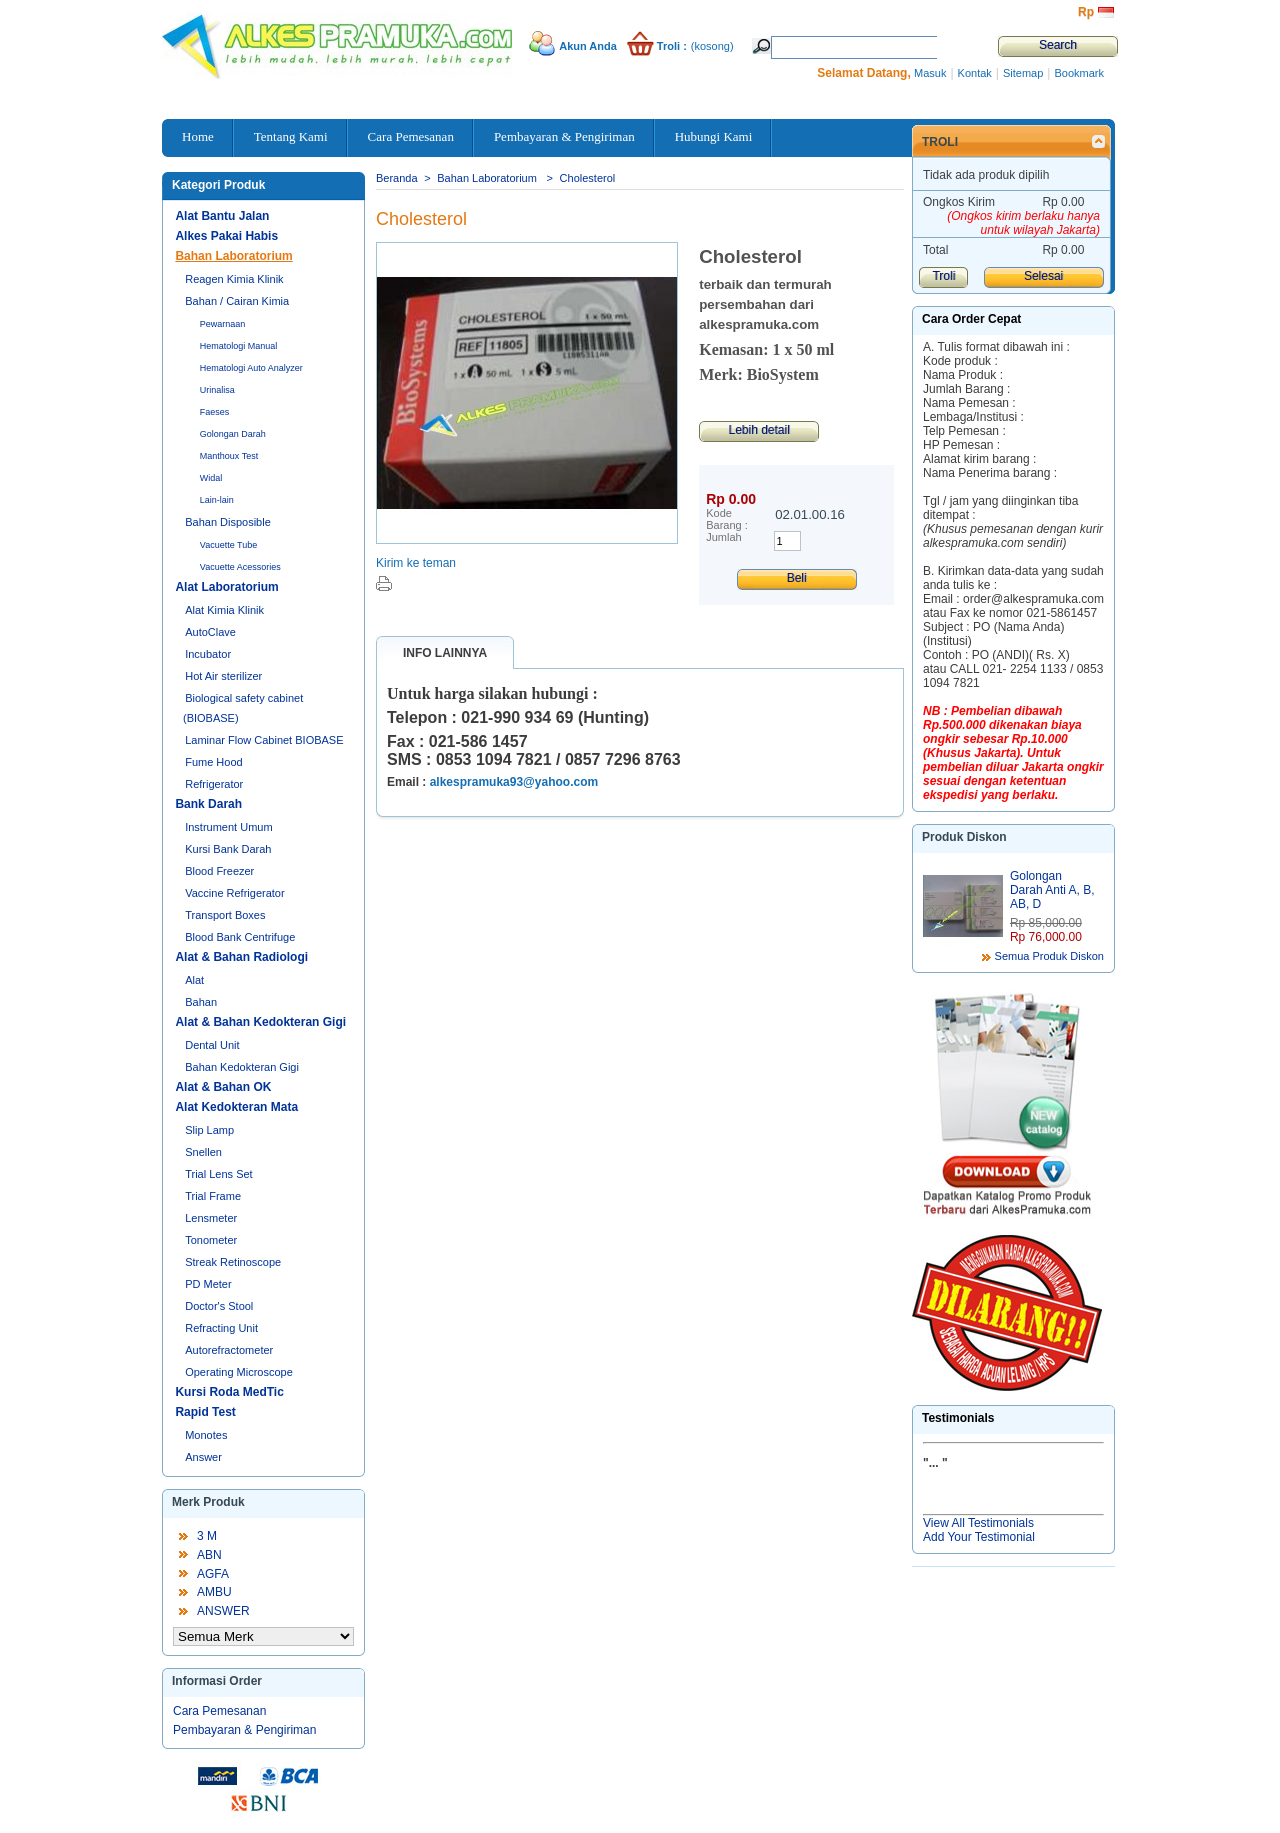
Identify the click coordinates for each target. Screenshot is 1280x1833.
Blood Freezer (219, 871)
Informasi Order (217, 1681)
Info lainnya (445, 653)
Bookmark (1079, 73)
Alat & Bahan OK (223, 1087)
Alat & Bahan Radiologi (241, 957)
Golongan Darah (233, 434)
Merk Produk (208, 1502)
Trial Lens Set (218, 1174)
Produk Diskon (964, 837)
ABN (209, 1555)
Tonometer (211, 1240)
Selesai (1043, 276)
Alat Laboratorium (226, 587)
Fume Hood (213, 762)
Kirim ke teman (416, 563)
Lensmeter (211, 1218)
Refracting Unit (221, 1328)
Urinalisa (217, 390)
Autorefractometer (229, 1350)
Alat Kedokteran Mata (236, 1107)
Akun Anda (588, 46)
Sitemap (1023, 73)
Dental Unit (212, 1045)
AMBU (214, 1592)
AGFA (213, 1574)
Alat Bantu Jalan (222, 216)
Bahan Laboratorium (233, 256)
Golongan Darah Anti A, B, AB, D (1052, 890)
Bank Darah (208, 804)
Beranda (397, 178)
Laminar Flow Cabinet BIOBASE (264, 740)
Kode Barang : (727, 519)
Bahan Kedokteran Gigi (242, 1067)
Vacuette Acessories (240, 567)
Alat (194, 980)
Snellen (203, 1152)
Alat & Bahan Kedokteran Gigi (260, 1022)
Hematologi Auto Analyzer (251, 368)
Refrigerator (214, 784)
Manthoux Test (229, 456)
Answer (203, 1457)
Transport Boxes (225, 915)
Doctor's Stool (219, 1306)
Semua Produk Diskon (1049, 956)
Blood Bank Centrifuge (240, 937)
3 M (207, 1536)
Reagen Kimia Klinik (234, 279)
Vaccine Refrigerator (234, 893)
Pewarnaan (223, 324)
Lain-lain (217, 500)
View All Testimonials (978, 1523)
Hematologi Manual (239, 346)
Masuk (930, 73)
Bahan (201, 1002)
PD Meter (208, 1284)
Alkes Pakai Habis (226, 236)
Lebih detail (758, 430)
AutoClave (210, 632)
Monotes (206, 1435)
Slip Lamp (209, 1130)
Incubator (208, 654)
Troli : (672, 46)
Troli (940, 142)
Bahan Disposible (228, 522)
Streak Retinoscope (233, 1262)
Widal (211, 478)
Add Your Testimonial (979, 1537)
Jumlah (723, 537)
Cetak (384, 583)
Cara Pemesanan (219, 1711)
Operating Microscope (239, 1372)
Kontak (975, 73)
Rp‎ (1086, 12)
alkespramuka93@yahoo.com (514, 782)
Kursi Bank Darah (228, 849)
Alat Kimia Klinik (224, 610)
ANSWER (223, 1611)
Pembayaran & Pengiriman (244, 1730)
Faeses (215, 412)
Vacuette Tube (228, 545)
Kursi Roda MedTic (229, 1392)
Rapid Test (205, 1412)
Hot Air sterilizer (223, 676)
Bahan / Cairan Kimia (237, 301)
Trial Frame (213, 1196)
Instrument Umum (228, 827)
